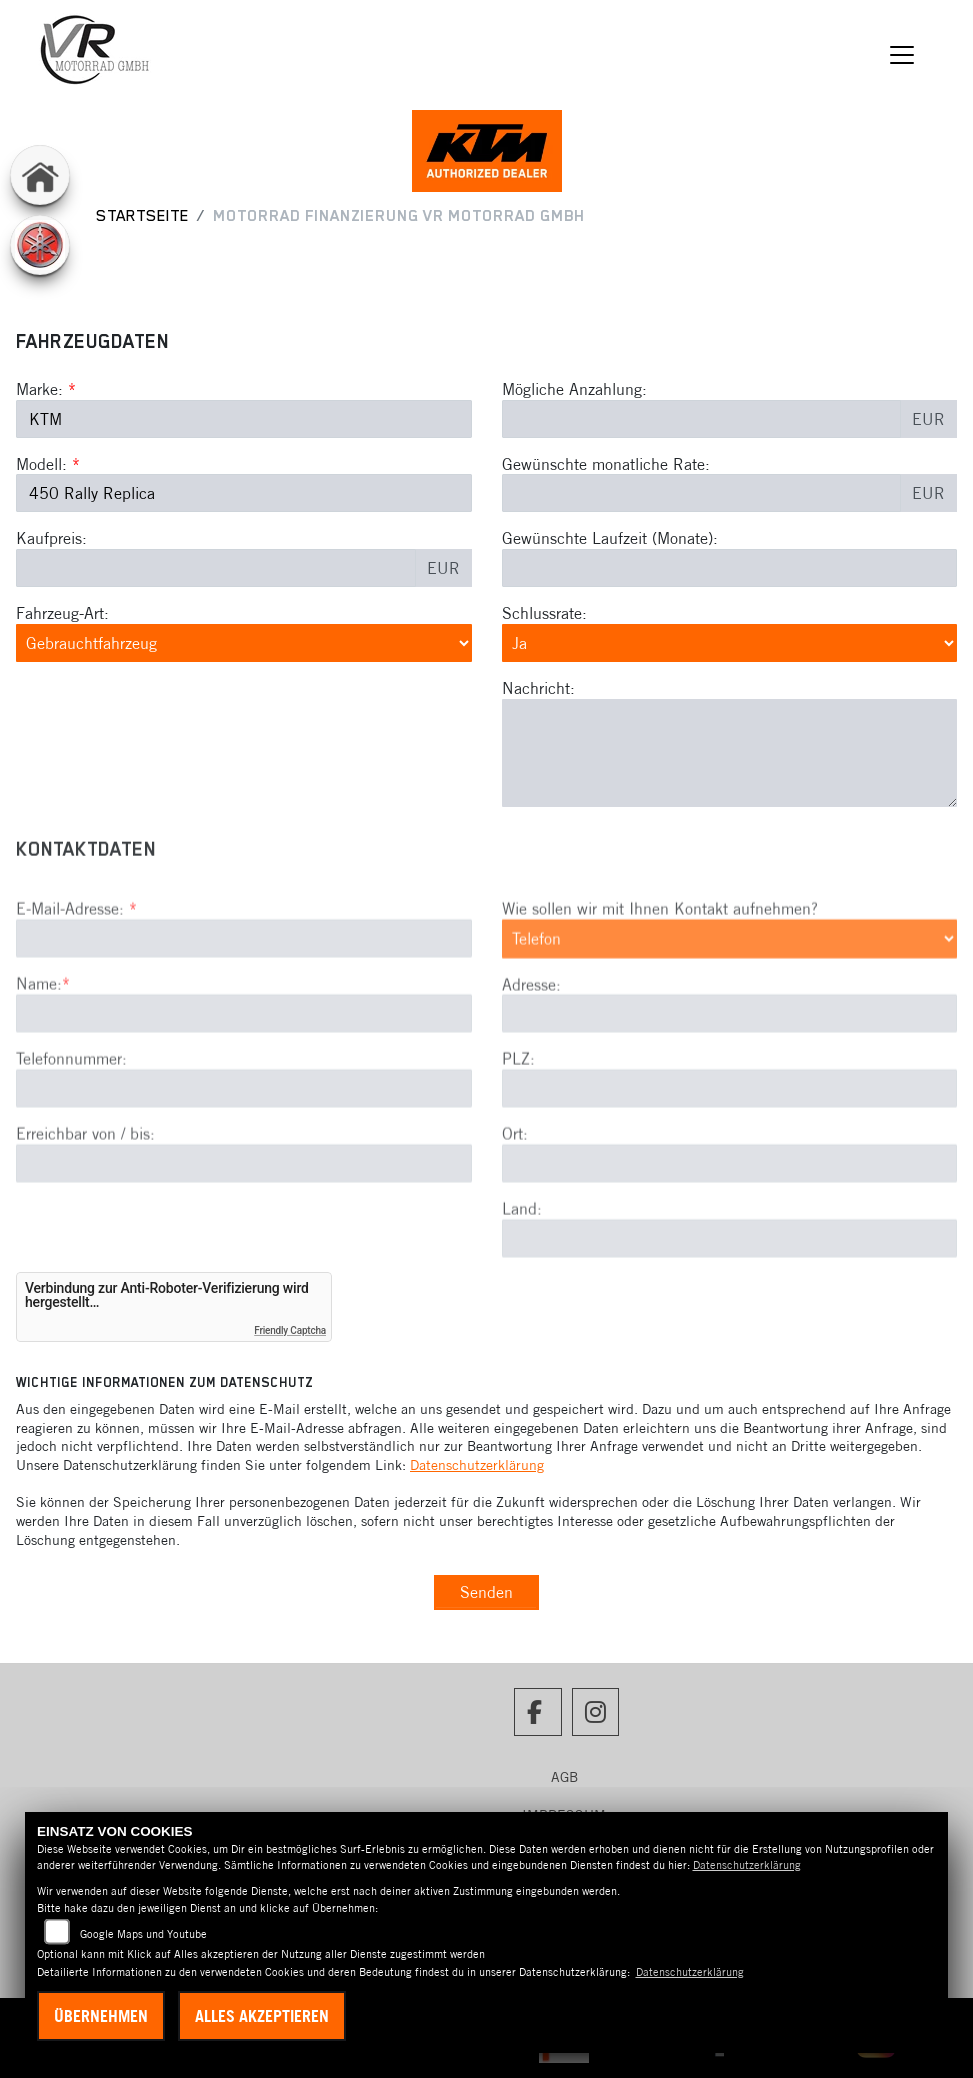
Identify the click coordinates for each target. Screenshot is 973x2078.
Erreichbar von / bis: (85, 1200)
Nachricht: (538, 688)
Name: (39, 1051)
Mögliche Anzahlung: (574, 389)
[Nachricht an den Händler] (730, 753)
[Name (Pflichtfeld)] (244, 1081)
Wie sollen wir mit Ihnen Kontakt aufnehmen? (660, 976)
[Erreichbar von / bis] (244, 1230)
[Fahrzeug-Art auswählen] (244, 643)
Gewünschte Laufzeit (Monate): (610, 538)
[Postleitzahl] (730, 1156)
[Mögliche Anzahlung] (702, 419)
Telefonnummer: (71, 1126)
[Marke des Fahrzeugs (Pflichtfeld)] (244, 419)
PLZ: (518, 1126)
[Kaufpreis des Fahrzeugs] (216, 568)
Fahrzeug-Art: (62, 613)
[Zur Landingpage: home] (40, 175)
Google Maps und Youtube (143, 1934)
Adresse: (531, 1051)
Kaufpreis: (51, 538)
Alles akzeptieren (262, 2016)
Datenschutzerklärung (477, 1465)
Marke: (39, 389)
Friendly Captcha (290, 1330)
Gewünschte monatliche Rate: (606, 464)
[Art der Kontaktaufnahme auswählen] (730, 1006)
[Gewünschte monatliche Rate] (702, 493)
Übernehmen (101, 2016)
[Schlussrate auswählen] (730, 643)
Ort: (515, 1201)
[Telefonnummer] (244, 1155)
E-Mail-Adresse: (76, 976)
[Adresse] (730, 1081)
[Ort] (730, 1231)
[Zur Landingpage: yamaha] (40, 245)
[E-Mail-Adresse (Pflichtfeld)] (244, 1006)
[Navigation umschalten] (903, 55)
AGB (564, 1777)
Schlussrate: (544, 613)
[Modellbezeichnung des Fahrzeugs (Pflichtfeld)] (244, 493)
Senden (486, 1592)
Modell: (41, 464)
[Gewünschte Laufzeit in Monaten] (730, 568)
